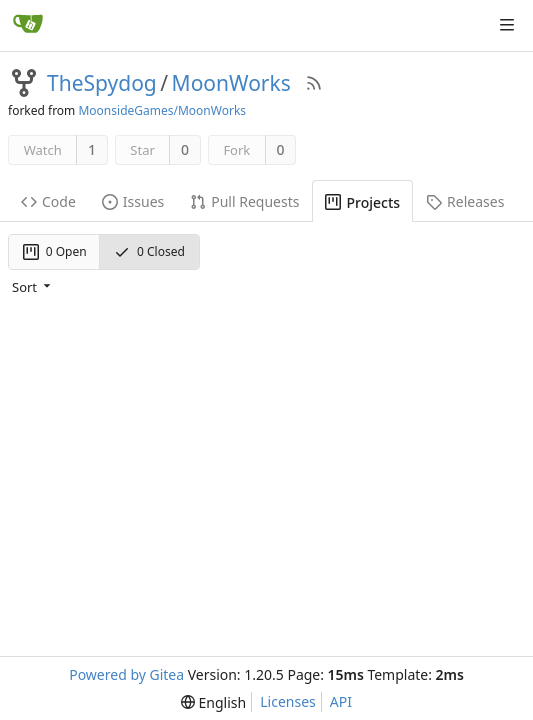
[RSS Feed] (314, 83)
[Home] (28, 25)
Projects (362, 202)
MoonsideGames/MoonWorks (162, 110)
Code (48, 201)
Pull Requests (244, 201)
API (341, 701)
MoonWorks (231, 83)
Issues (133, 201)
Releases (465, 201)
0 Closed (149, 251)
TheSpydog (102, 83)
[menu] (33, 287)
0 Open (55, 251)
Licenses (288, 701)
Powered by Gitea (126, 674)
